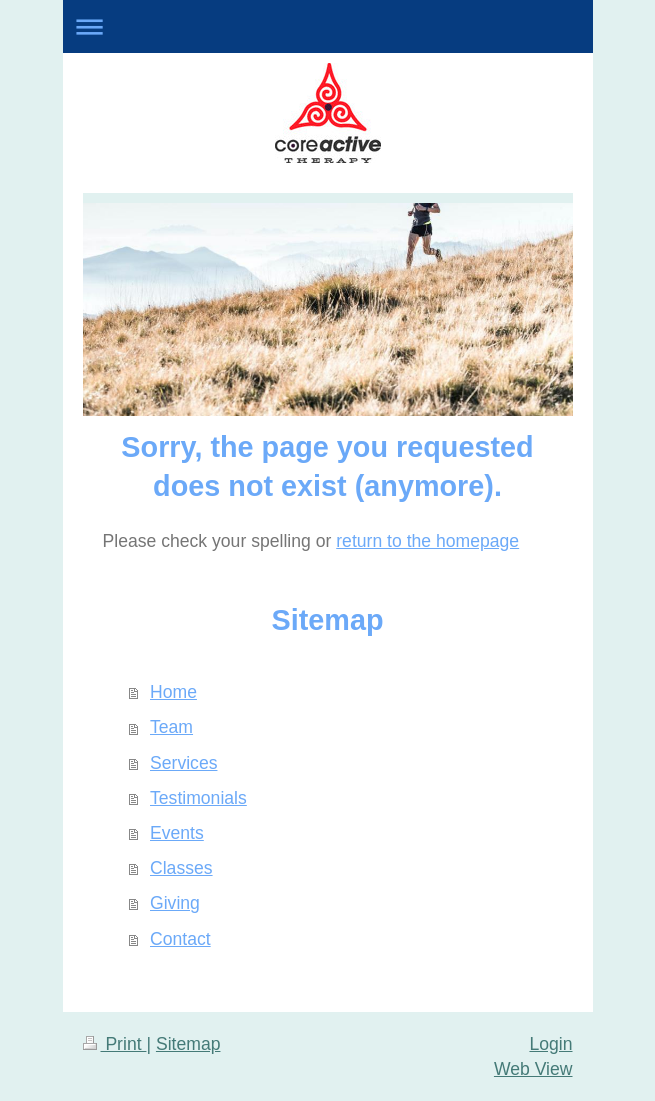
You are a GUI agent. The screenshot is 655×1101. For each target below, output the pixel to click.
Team (171, 727)
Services (183, 763)
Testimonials (198, 798)
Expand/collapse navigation (328, 26)
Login (550, 1044)
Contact (180, 939)
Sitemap (188, 1044)
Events (177, 833)
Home (173, 692)
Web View (533, 1069)
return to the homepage (427, 541)
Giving (175, 903)
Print (115, 1044)
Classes (181, 868)
